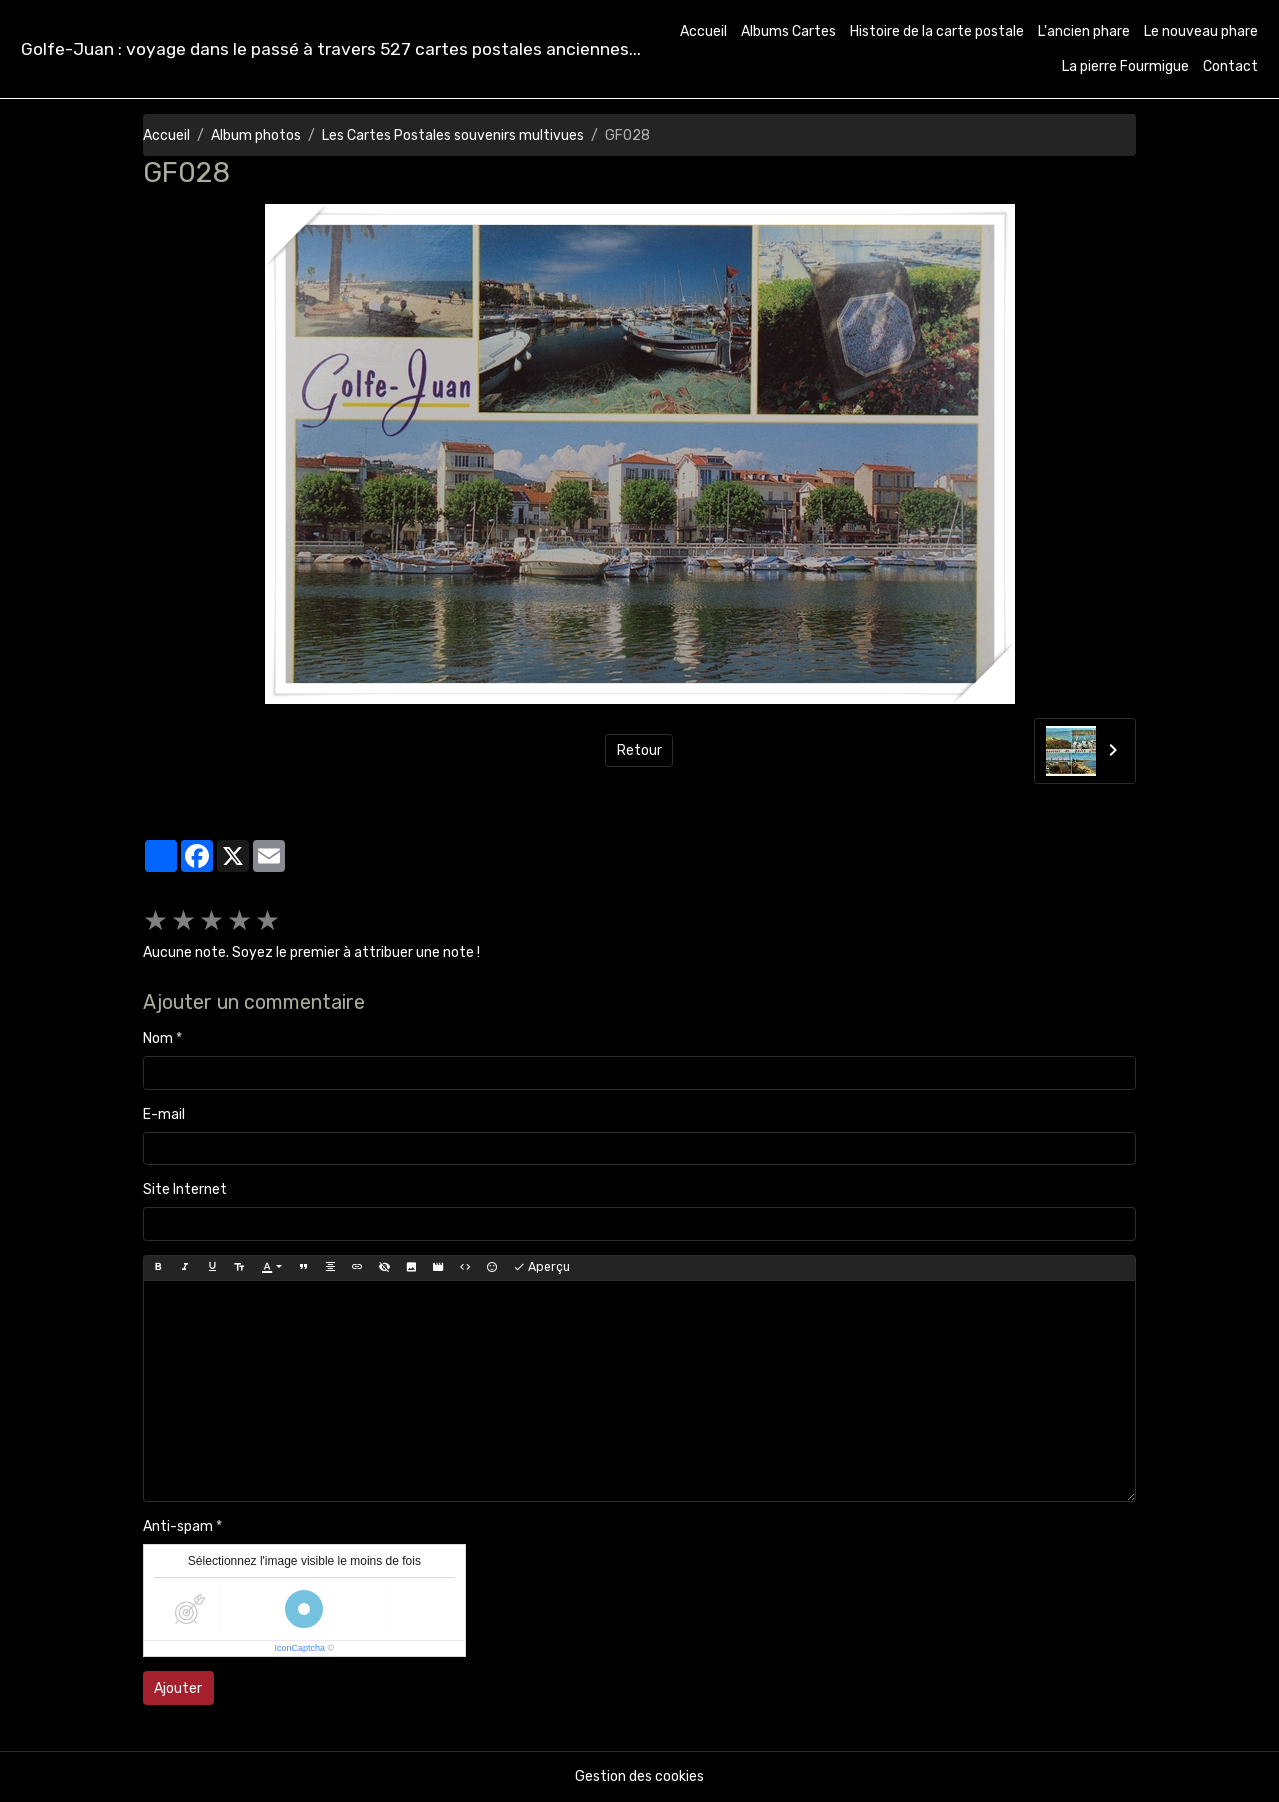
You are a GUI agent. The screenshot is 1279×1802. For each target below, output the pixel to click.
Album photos (256, 135)
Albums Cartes (788, 31)
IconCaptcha (300, 1648)
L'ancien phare (1084, 31)
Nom (158, 1038)
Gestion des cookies (639, 1776)
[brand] (331, 49)
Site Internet (185, 1189)
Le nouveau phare (1201, 31)
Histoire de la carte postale (937, 31)
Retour (639, 750)
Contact (1230, 66)
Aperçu (541, 1267)
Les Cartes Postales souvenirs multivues (453, 135)
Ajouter (178, 1688)
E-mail (164, 1114)
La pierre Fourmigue (1125, 66)
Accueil (703, 31)
